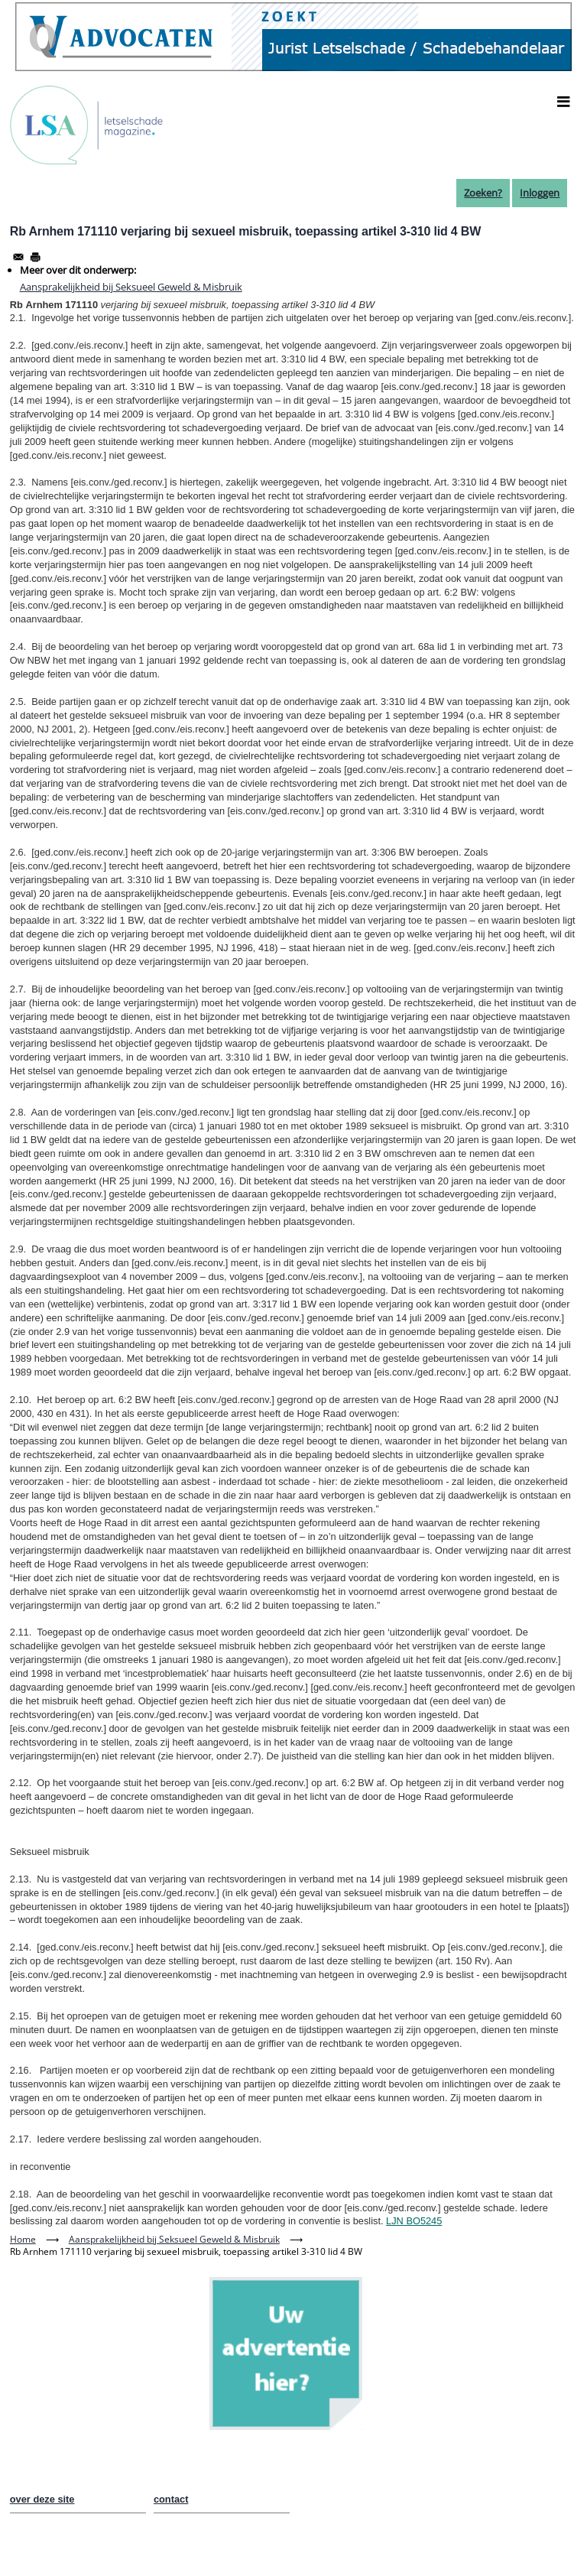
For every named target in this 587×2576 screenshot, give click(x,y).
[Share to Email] (18, 257)
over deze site (42, 2499)
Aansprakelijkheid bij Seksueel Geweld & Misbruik (131, 287)
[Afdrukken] (35, 257)
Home (23, 2239)
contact (171, 2499)
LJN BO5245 (414, 2221)
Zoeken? (483, 193)
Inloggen (539, 193)
